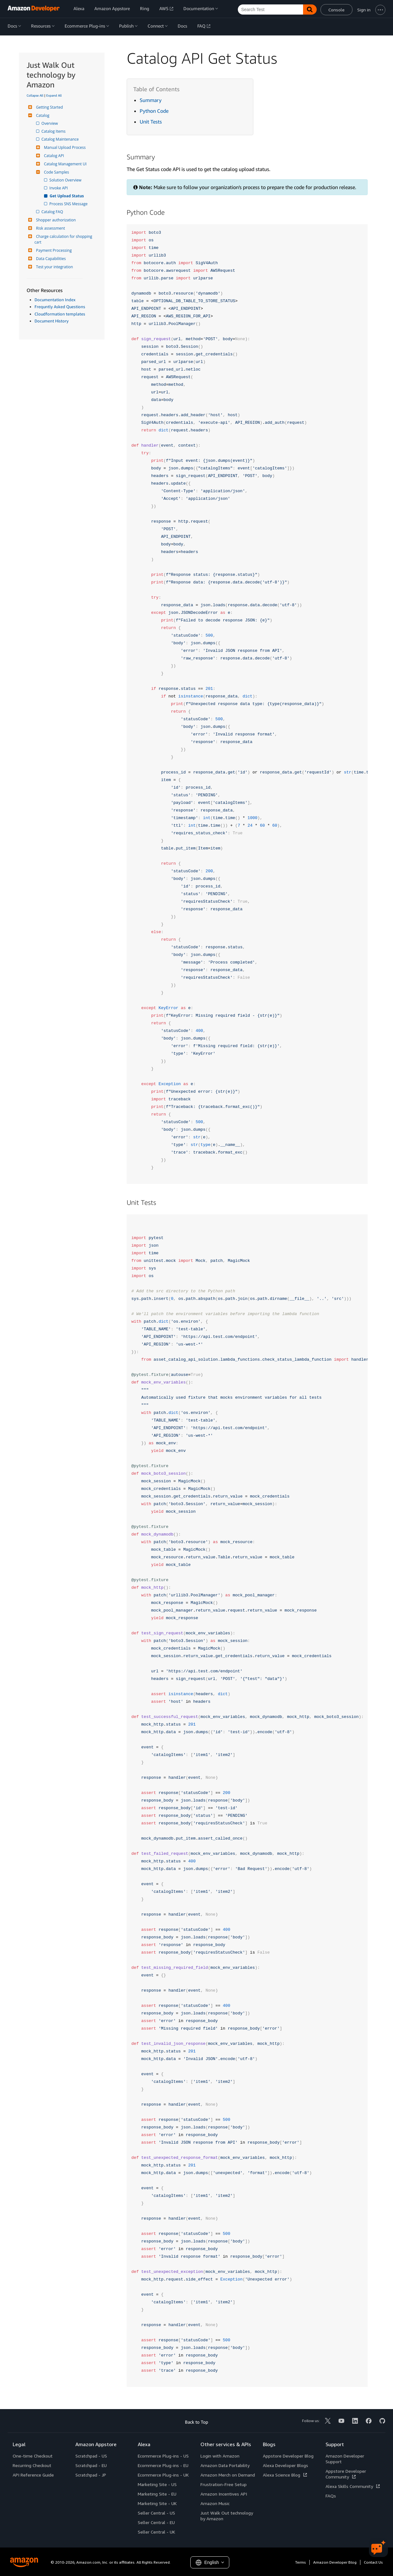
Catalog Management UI (64, 164)
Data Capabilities (50, 258)
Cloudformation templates (60, 313)
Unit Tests (151, 121)
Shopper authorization (55, 220)
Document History (52, 320)
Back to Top (196, 2422)
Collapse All (35, 95)
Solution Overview (65, 180)
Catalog (42, 115)
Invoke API (59, 188)
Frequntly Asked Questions (60, 306)
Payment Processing (53, 250)
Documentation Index (55, 299)
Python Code (154, 111)
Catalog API (53, 155)
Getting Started (49, 107)
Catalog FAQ (52, 211)
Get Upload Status (67, 196)
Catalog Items (54, 131)
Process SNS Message (69, 204)
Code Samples (55, 172)
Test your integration (54, 267)
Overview (50, 123)
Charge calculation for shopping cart (64, 239)
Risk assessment (50, 228)
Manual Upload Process (64, 147)
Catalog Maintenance (60, 139)
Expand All (54, 95)
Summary (151, 100)
